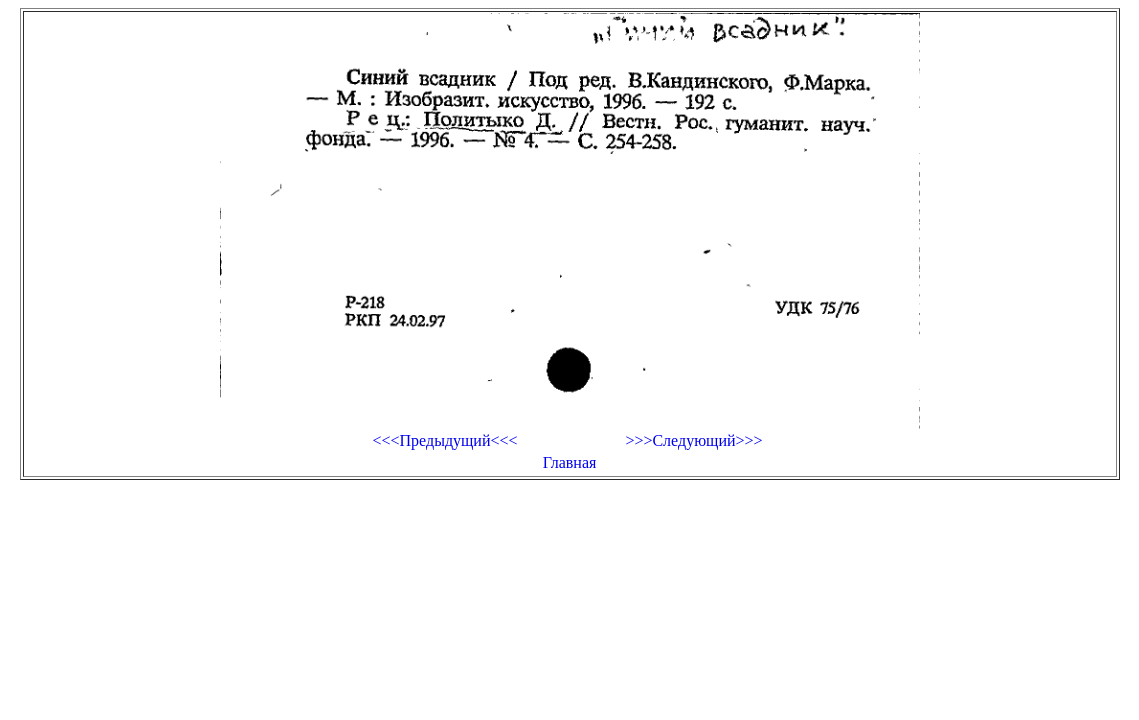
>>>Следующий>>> (693, 440)
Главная (570, 462)
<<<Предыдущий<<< (444, 440)
